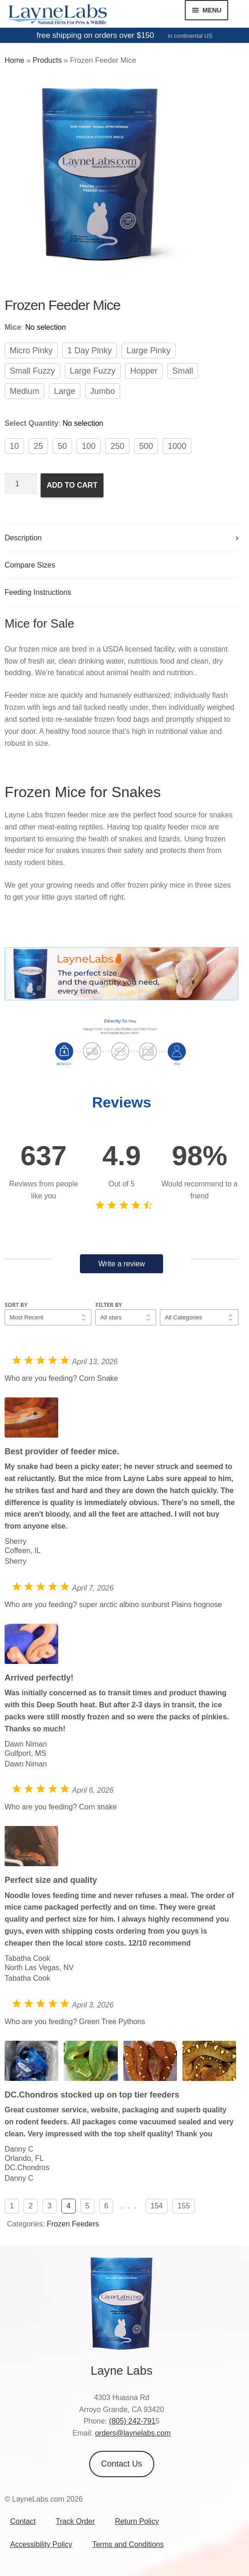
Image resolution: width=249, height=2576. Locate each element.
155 (183, 2206)
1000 (177, 446)
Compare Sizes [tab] (30, 565)
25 (38, 446)
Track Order (75, 2521)
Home (14, 60)
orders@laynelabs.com (133, 2433)
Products (46, 60)
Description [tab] (23, 538)
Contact (23, 2521)
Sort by (16, 1305)
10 (14, 446)
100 (89, 446)
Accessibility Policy (41, 2544)
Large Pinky (148, 350)
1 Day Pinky (89, 350)
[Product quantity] (21, 484)
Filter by (108, 1305)
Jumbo (102, 391)
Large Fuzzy (92, 370)
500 (146, 446)
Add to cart (72, 485)
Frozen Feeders (73, 2224)
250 (117, 446)
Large (64, 391)
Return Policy (137, 2521)
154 (157, 2206)
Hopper (144, 370)
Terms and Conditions (128, 2544)
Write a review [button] (121, 1264)
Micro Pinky (31, 350)
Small (182, 370)
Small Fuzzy (32, 370)
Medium (24, 391)
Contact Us (121, 2463)
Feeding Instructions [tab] (38, 592)
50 (62, 446)
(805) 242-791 (132, 2421)
